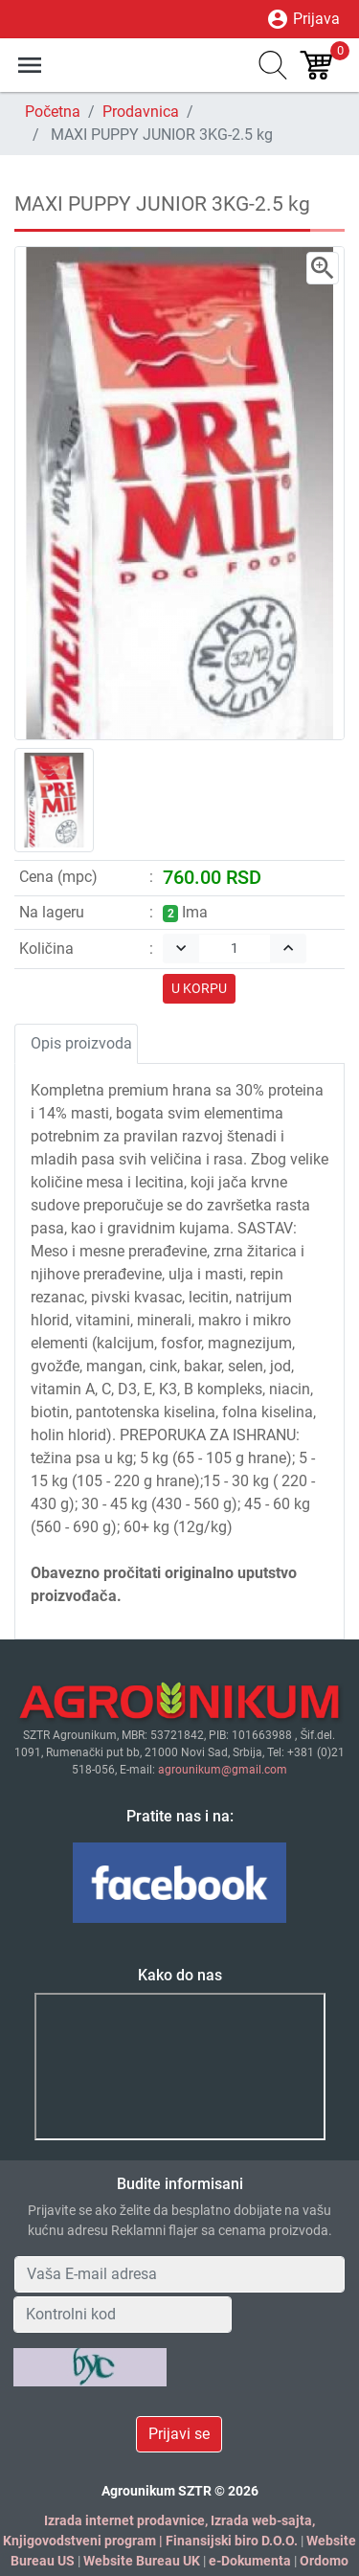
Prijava (303, 19)
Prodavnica (140, 111)
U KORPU (199, 988)
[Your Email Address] (179, 2274)
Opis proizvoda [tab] (81, 1043)
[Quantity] (234, 948)
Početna (52, 111)
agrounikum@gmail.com (222, 1769)
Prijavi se (179, 2434)
